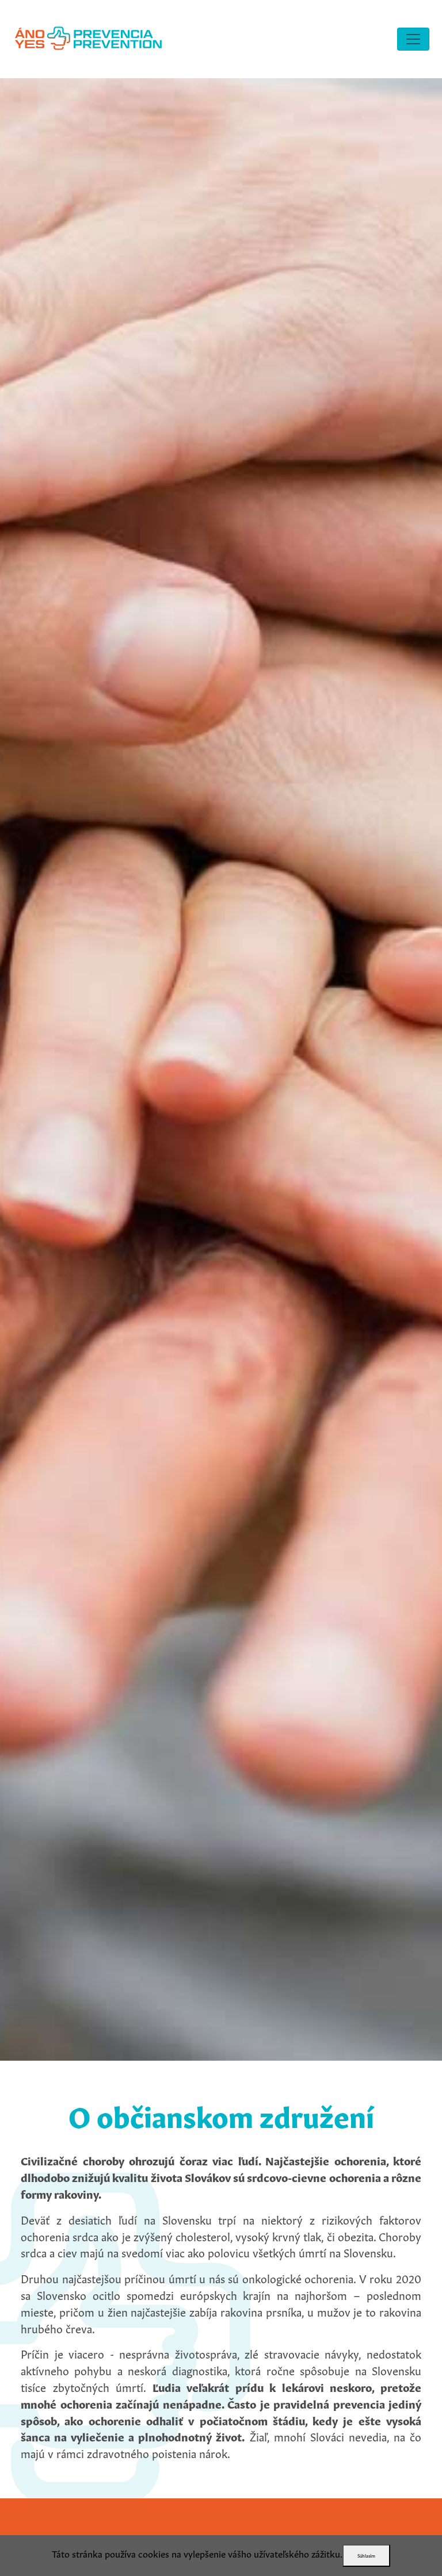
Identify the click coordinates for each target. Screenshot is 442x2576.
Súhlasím (366, 2555)
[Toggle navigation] (413, 39)
